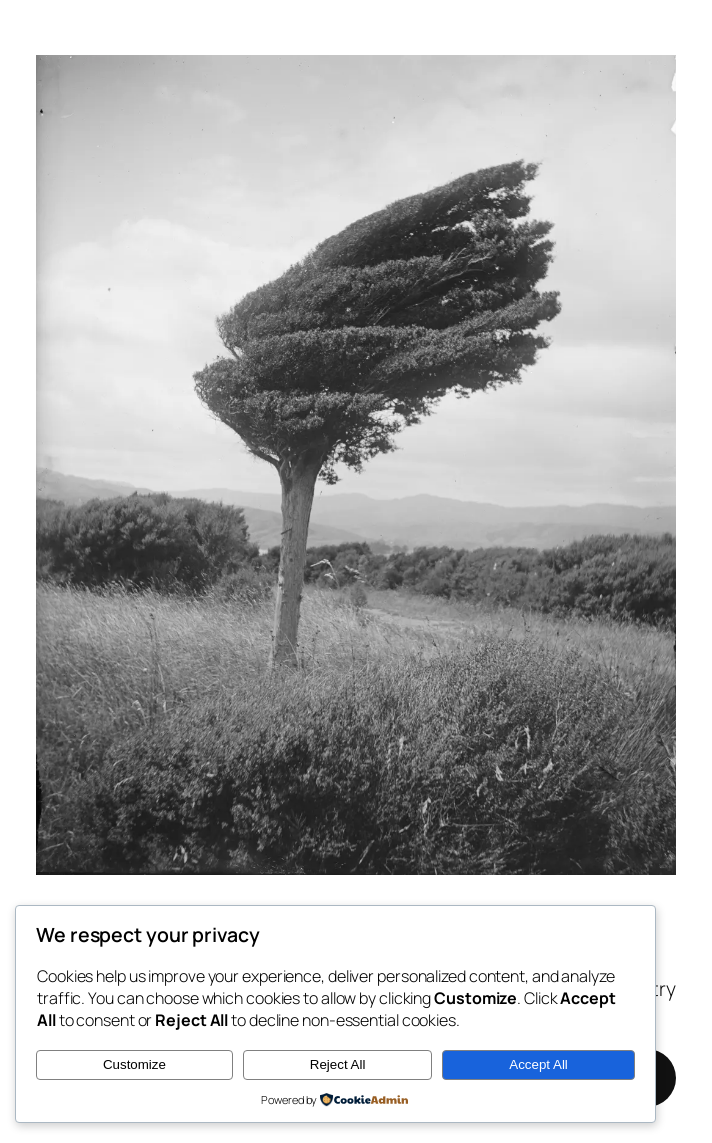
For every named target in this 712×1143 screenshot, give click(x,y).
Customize (134, 1064)
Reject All (338, 1064)
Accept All (538, 1064)
